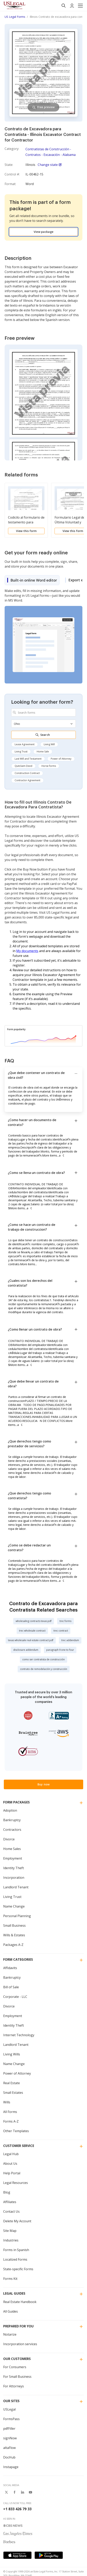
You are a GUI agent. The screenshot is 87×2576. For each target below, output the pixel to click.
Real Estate (11, 2083)
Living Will (49, 744)
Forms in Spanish (16, 2250)
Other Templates (16, 2131)
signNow (10, 2438)
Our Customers (43, 2359)
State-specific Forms (18, 2269)
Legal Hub (11, 2154)
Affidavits (10, 1968)
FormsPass (11, 2419)
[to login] (72, 5)
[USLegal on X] (6, 2492)
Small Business (14, 1925)
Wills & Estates (14, 1935)
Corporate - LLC (15, 1996)
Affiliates (9, 2202)
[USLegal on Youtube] (30, 2492)
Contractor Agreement (27, 780)
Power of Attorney (61, 758)
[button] (80, 5)
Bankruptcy (12, 1820)
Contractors (12, 1829)
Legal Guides (43, 2293)
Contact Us (11, 2211)
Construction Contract (27, 773)
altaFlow (9, 2448)
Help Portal (11, 2173)
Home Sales (12, 1849)
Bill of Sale (11, 1987)
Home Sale (43, 751)
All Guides (10, 2311)
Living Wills (11, 2054)
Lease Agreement (24, 744)
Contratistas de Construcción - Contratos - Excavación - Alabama (50, 152)
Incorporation (13, 1877)
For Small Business (17, 2376)
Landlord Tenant (15, 1887)
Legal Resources (15, 2183)
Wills (6, 2102)
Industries (10, 2240)
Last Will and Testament (28, 758)
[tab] (32, 580)
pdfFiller (9, 2428)
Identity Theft (13, 1868)
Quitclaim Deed (23, 766)
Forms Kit (10, 2278)
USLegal (9, 2409)
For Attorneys (13, 2386)
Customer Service (43, 2146)
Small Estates (13, 2092)
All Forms (10, 2112)
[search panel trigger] (63, 5)
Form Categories (43, 1959)
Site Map (9, 2230)
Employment (12, 1858)
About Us (10, 2163)
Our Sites (43, 2401)
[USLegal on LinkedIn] (22, 2492)
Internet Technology (18, 2035)
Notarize (9, 2334)
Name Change (14, 1906)
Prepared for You (43, 2326)
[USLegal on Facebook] (14, 2492)
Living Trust (21, 751)
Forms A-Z (11, 2121)
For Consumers (14, 2367)
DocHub (9, 2457)
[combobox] (43, 712)
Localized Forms (15, 2259)
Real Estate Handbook (19, 2302)
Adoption (10, 1810)
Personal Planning (17, 1916)
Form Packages (43, 1802)
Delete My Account (17, 2221)
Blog (6, 2192)
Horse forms (48, 766)
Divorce (9, 1839)
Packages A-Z (13, 1944)
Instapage (10, 2467)
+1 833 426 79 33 (17, 2508)
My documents (27, 951)
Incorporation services (20, 2344)
